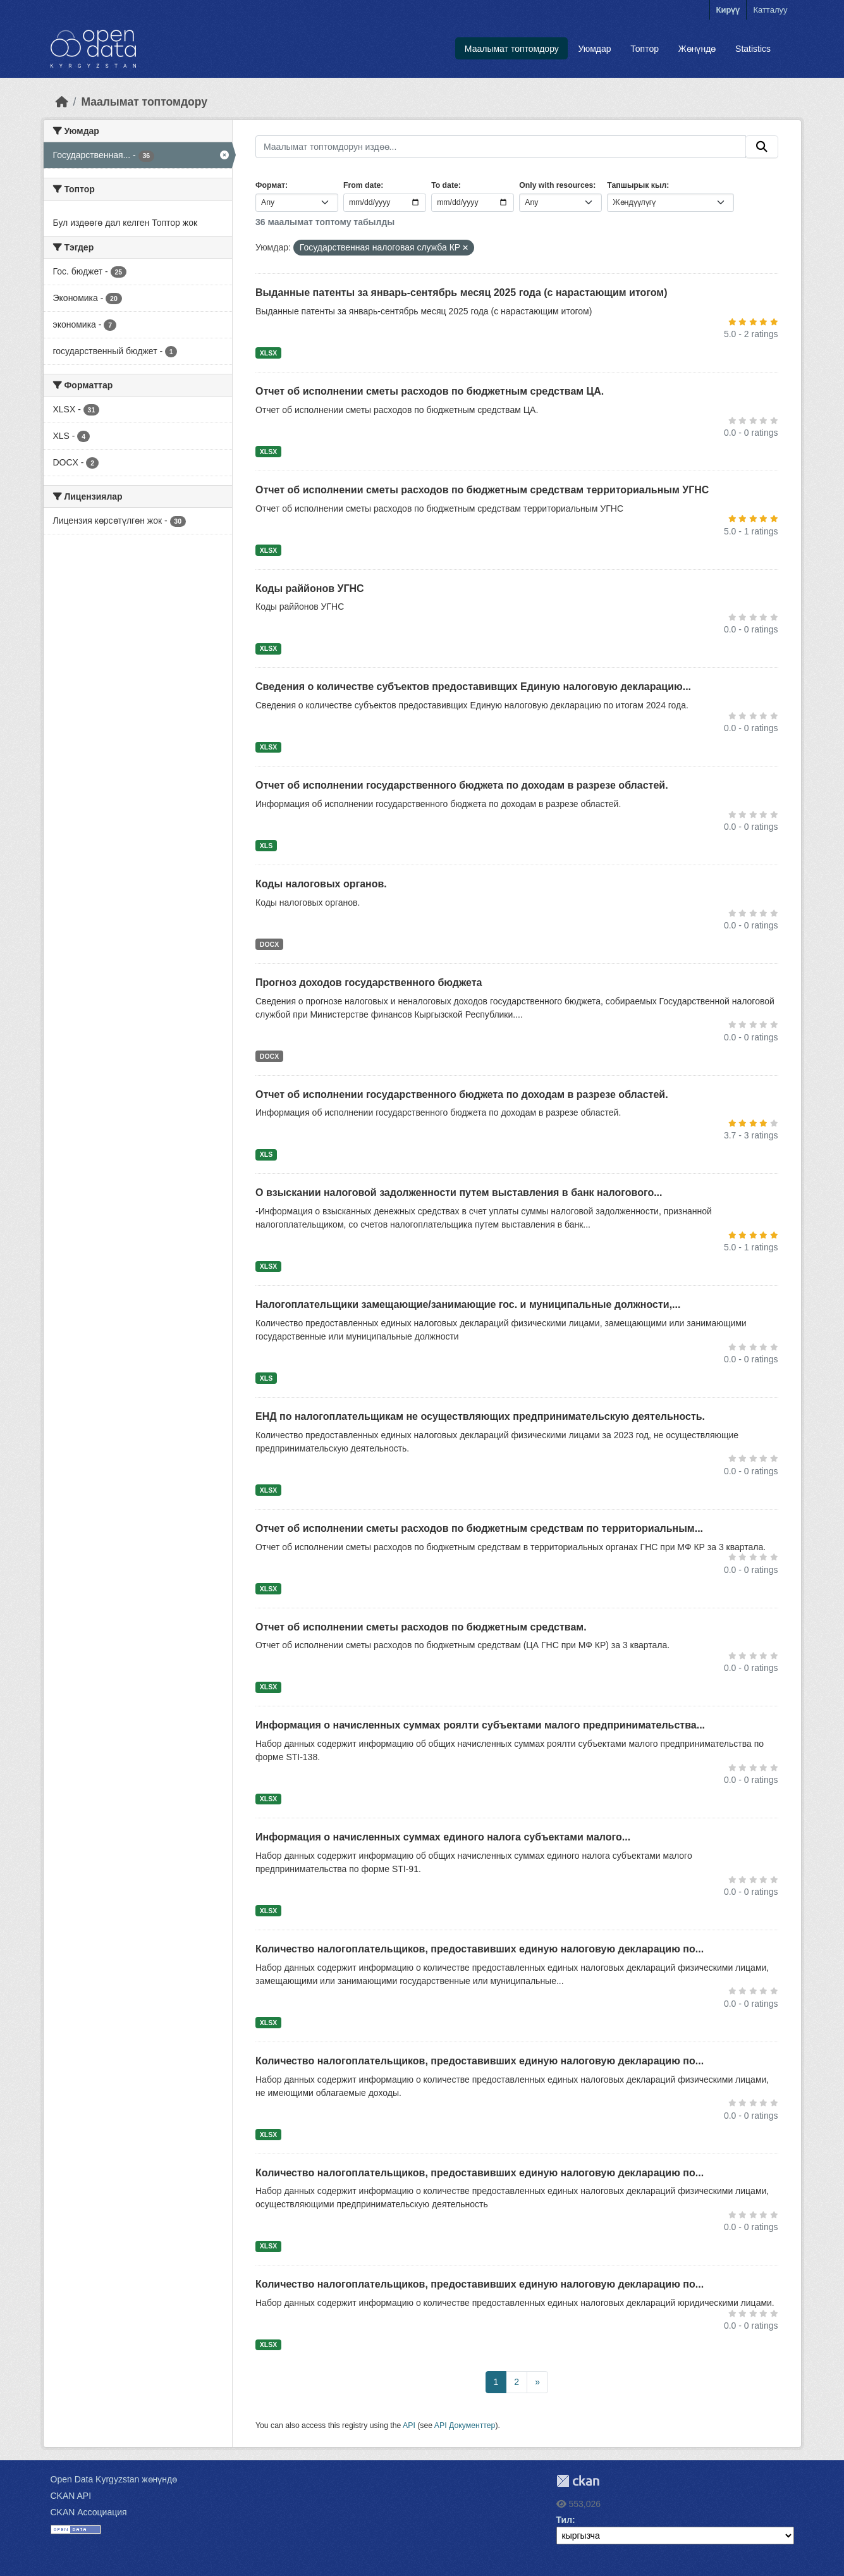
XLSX (268, 353)
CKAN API (71, 2496)
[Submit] (761, 146)
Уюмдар (594, 49)
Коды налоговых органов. (321, 883)
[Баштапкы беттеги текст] (62, 102)
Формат (270, 185)
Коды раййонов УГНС (309, 588)
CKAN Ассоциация (89, 2512)
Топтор (644, 49)
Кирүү (728, 10)
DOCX (269, 944)
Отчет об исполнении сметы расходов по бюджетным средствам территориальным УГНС (482, 489)
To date (444, 185)
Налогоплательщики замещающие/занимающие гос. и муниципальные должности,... (467, 1304)
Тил (564, 2520)
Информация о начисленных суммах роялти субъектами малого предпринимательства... (480, 1725)
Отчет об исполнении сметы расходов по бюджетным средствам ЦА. (429, 391)
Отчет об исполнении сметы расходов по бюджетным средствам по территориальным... (479, 1528)
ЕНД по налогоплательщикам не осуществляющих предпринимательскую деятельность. (480, 1416)
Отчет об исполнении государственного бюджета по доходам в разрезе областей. (461, 785)
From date (362, 185)
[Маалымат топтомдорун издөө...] (500, 146)
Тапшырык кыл (636, 185)
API (409, 2425)
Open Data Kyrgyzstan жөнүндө (114, 2479)
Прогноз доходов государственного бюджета (368, 982)
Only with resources (556, 185)
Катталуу (770, 10)
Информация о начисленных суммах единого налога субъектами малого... (442, 1837)
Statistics (753, 49)
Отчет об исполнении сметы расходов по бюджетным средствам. (421, 1627)
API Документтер (465, 2425)
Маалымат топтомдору (512, 49)
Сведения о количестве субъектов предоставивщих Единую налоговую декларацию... (473, 686)
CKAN (577, 2480)
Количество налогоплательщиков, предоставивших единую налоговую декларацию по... (479, 1949)
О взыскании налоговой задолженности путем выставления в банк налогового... (459, 1192)
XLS (266, 845)
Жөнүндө (697, 49)
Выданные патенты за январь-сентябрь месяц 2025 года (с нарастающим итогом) (461, 292)
